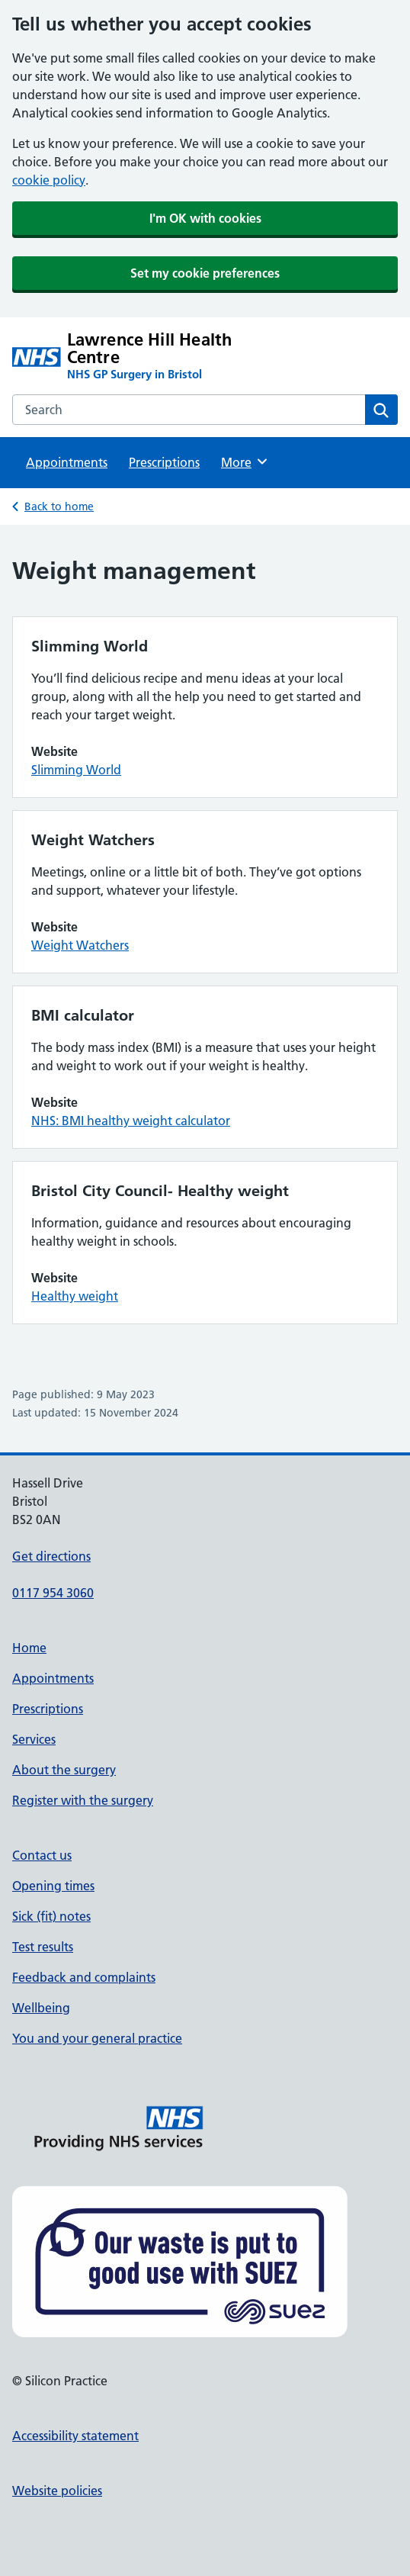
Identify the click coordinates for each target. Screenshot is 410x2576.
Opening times (53, 1885)
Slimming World (76, 769)
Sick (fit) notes (51, 1916)
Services (34, 1739)
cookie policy (48, 180)
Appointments (66, 462)
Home (29, 1647)
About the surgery (64, 1769)
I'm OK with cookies (205, 218)
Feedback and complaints (83, 1977)
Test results (42, 1946)
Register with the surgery (82, 1800)
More (245, 461)
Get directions (51, 1556)
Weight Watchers (80, 945)
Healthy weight (74, 1296)
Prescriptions (164, 462)
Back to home (59, 506)
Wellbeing (41, 2007)
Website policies (57, 2490)
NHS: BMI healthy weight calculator (130, 1120)
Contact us (42, 1855)
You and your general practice (97, 2038)
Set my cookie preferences (205, 273)
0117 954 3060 (53, 1592)
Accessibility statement (75, 2435)
